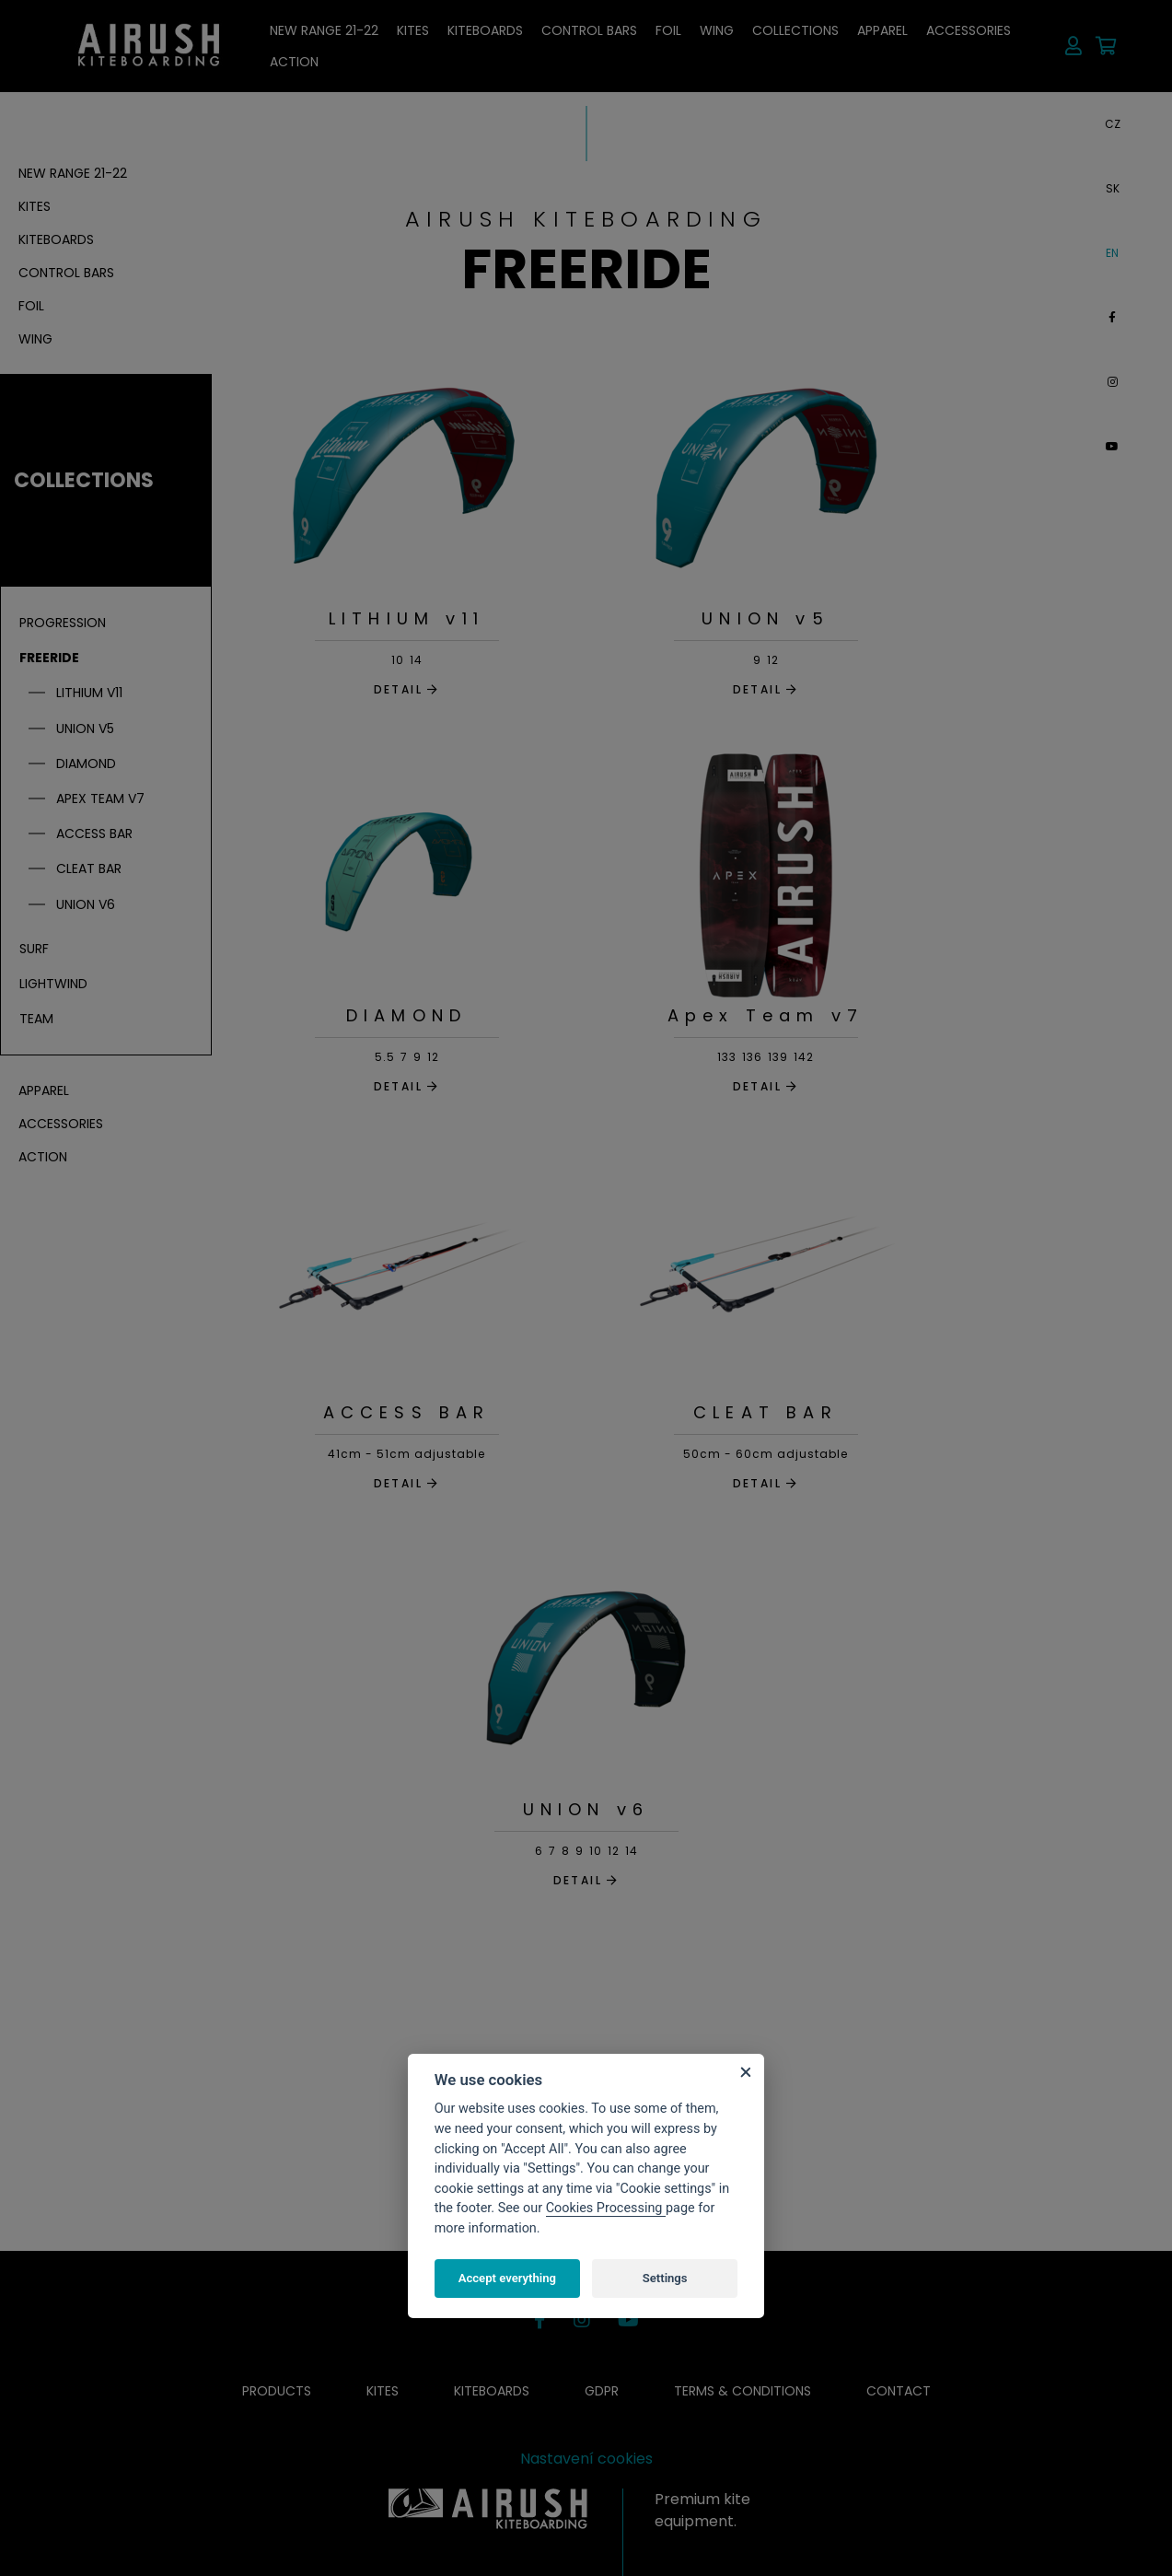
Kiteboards (485, 30)
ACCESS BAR (407, 1412)
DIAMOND (406, 1015)
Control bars (589, 30)
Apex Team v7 (765, 1015)
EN (1112, 253)
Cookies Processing (606, 2208)
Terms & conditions (742, 2391)
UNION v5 (766, 618)
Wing (717, 30)
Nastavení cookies (586, 2458)
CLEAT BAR (765, 1412)
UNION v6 (586, 1809)
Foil (668, 30)
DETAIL (407, 689)
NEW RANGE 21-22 (324, 30)
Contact (898, 2391)
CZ (1112, 124)
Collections (795, 30)
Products (276, 2391)
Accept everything (507, 2278)
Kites (413, 30)
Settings (665, 2278)
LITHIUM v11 (406, 618)
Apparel (882, 30)
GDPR (602, 2391)
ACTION (294, 61)
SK (1113, 188)
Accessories (968, 30)
